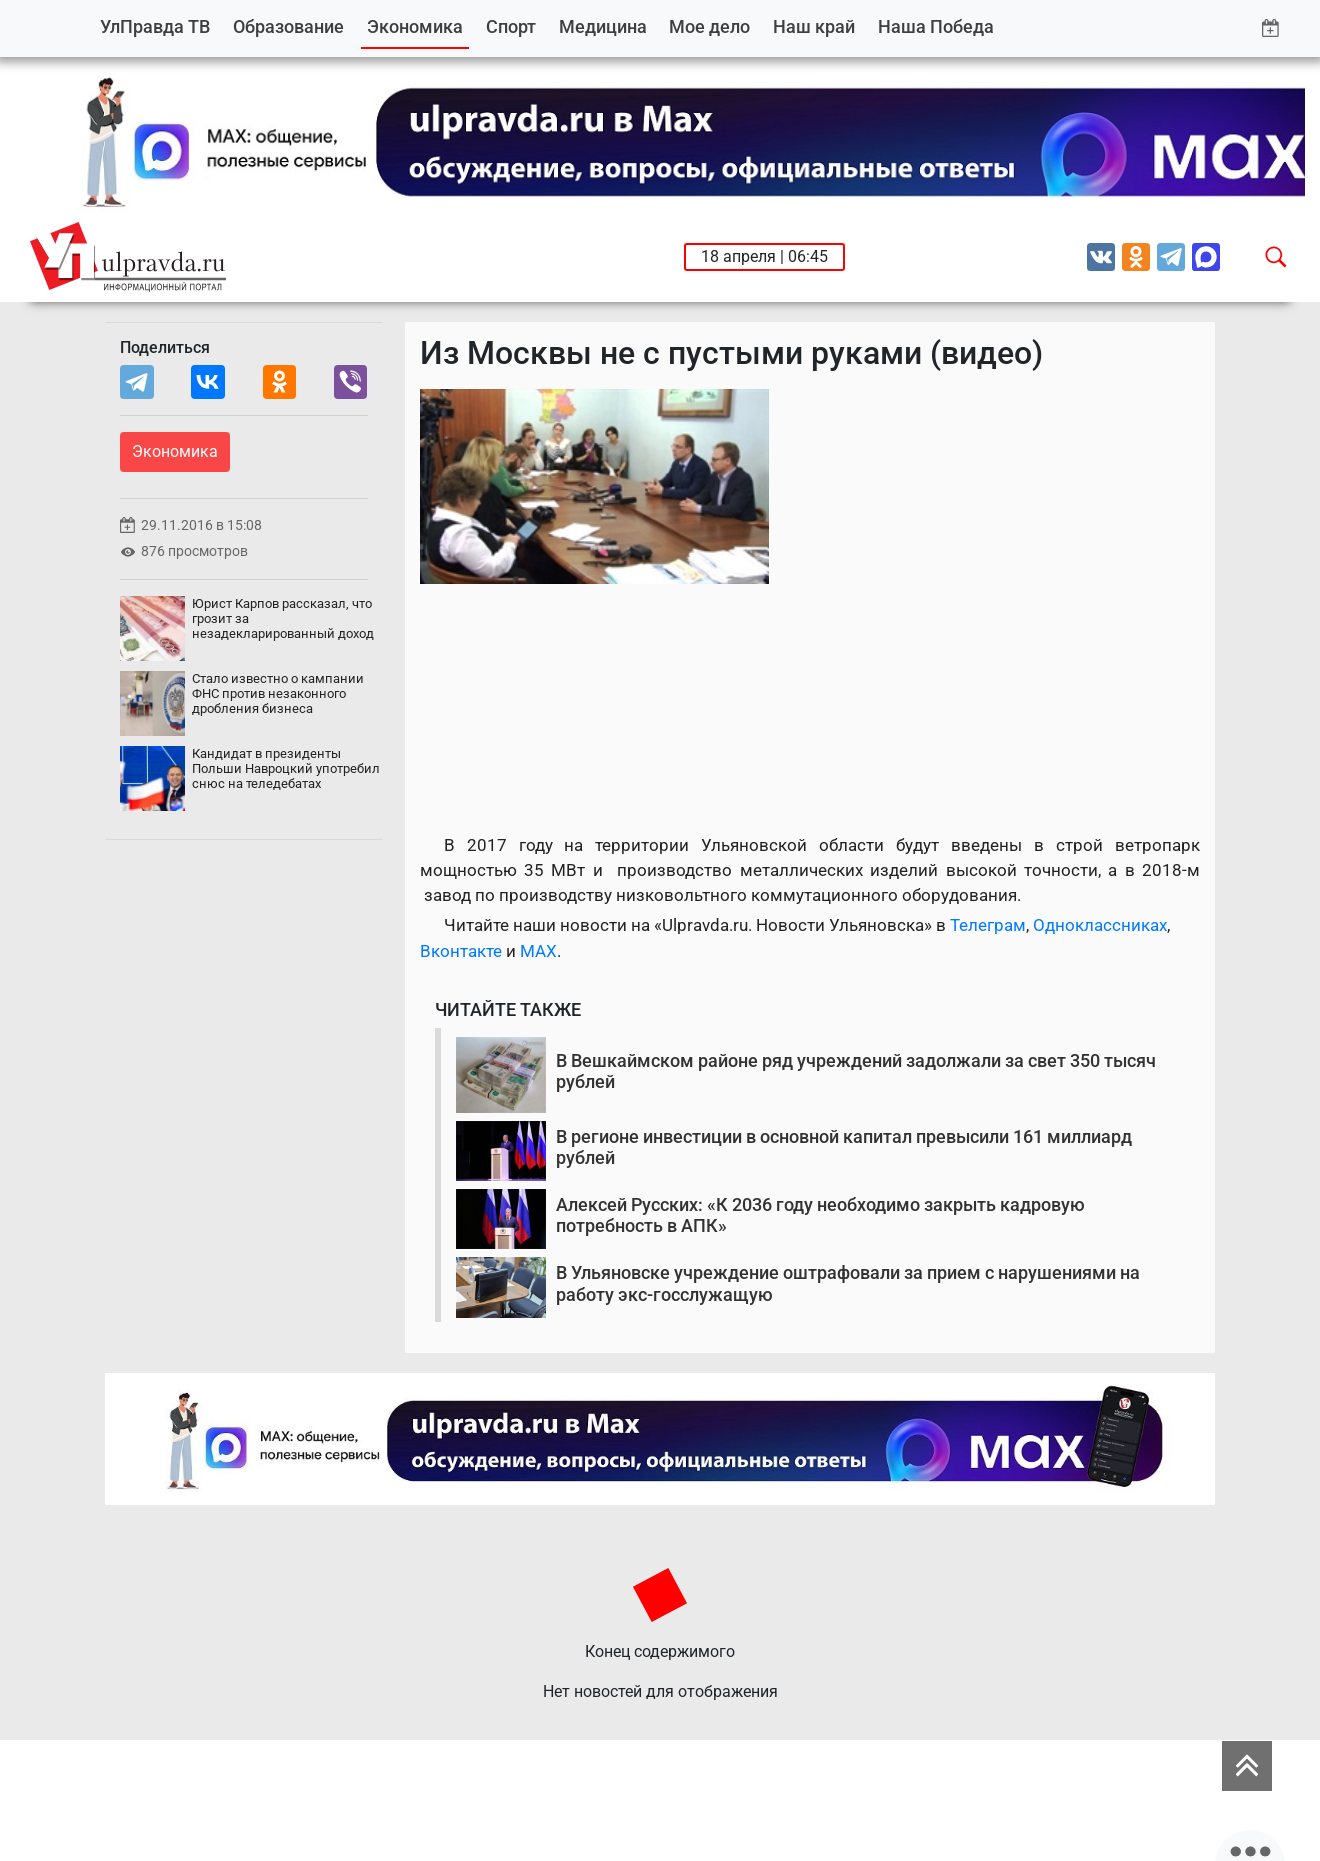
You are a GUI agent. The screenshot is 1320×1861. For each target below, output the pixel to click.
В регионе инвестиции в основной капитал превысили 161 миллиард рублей (844, 1147)
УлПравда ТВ (155, 26)
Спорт (511, 26)
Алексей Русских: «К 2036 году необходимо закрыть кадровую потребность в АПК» (820, 1215)
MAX (538, 951)
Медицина (603, 26)
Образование (288, 26)
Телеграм (988, 925)
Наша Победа (936, 26)
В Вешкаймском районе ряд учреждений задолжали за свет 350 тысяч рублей (856, 1071)
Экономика (415, 26)
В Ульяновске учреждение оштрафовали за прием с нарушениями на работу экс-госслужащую (848, 1283)
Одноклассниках (1100, 925)
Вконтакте (461, 951)
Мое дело (709, 26)
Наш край (814, 26)
